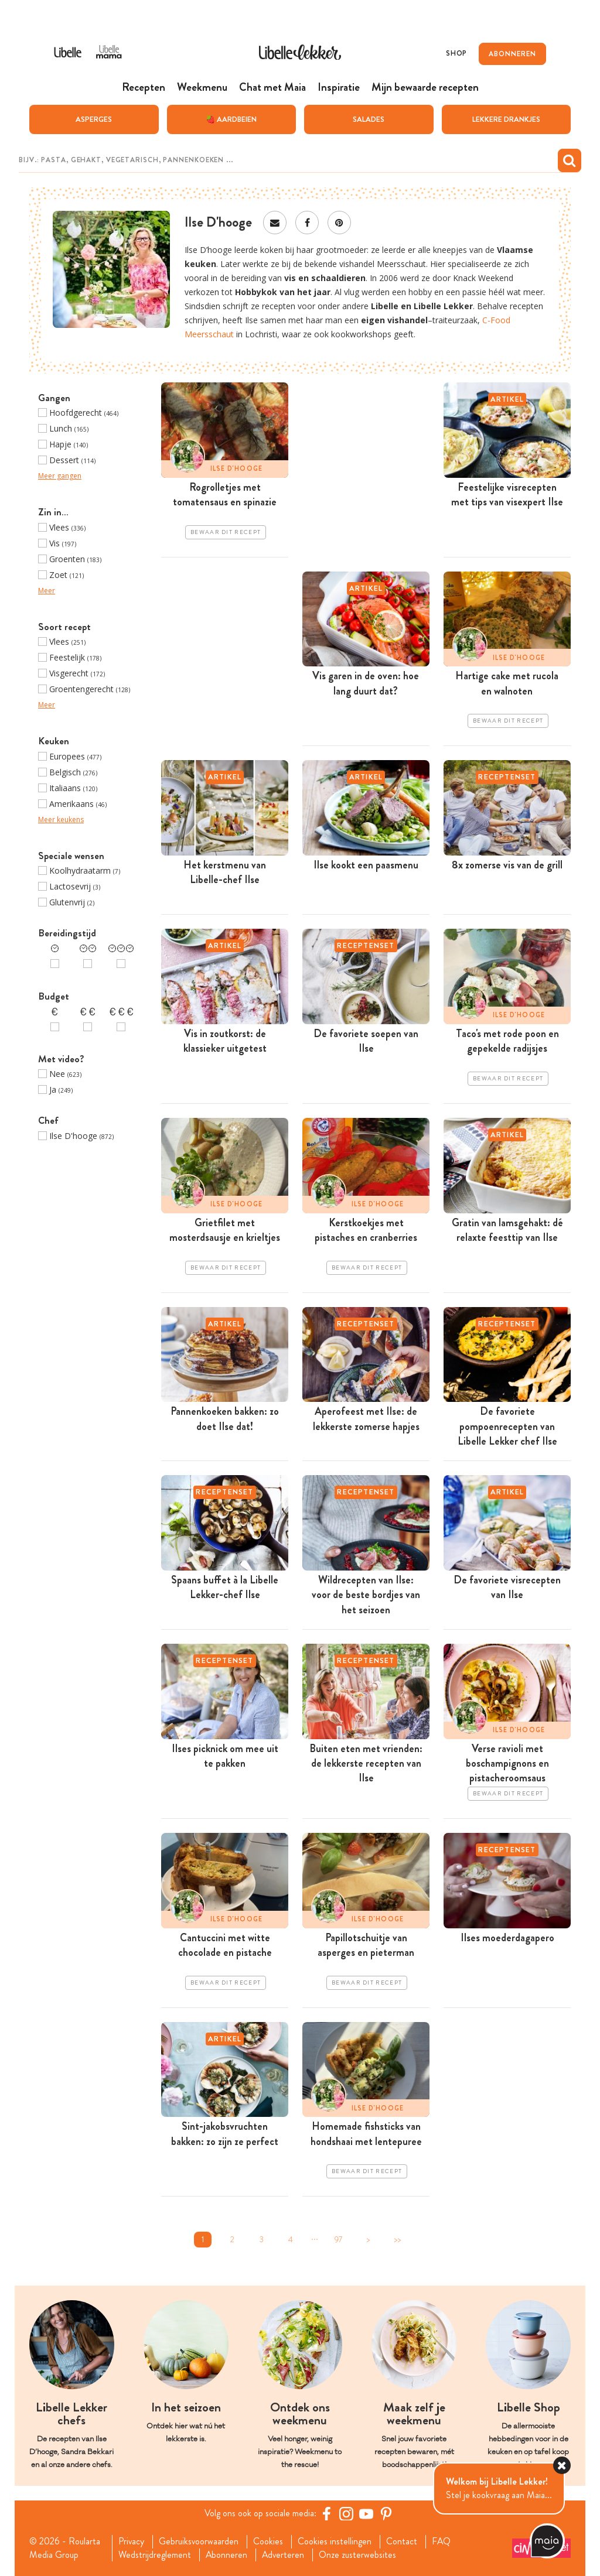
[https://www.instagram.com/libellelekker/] (346, 2513)
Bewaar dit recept (225, 532)
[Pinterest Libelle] (386, 2513)
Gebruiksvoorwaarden (199, 2541)
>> (397, 2239)
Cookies (269, 2541)
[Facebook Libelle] (326, 2513)
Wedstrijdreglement (154, 2554)
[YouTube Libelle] (366, 2513)
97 (339, 2239)
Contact (402, 2541)
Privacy (131, 2541)
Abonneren (227, 2554)
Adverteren (284, 2554)
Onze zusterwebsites (359, 2554)
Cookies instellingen (336, 2541)
